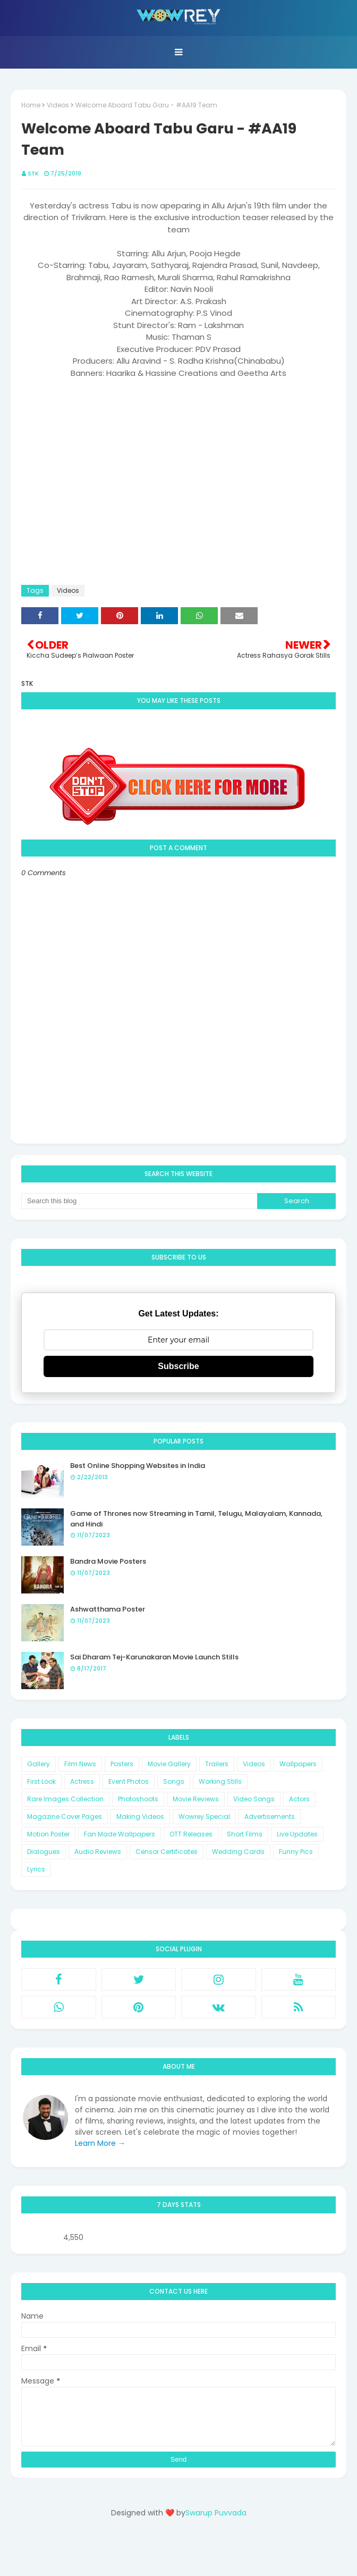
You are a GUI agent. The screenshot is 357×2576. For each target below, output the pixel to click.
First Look (41, 1781)
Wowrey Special (204, 1816)
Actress (82, 1781)
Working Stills (220, 1781)
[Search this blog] (139, 1201)
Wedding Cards (238, 1851)
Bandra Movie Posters (108, 1561)
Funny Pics (296, 1851)
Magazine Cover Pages (64, 1816)
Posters (121, 1763)
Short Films (244, 1834)
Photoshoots (138, 1798)
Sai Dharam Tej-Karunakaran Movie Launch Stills (154, 1657)
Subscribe (178, 1366)
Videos (58, 105)
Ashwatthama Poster (107, 1609)
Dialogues (43, 1851)
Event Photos (128, 1781)
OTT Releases (190, 1834)
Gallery (38, 1763)
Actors (299, 1798)
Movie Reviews (196, 1798)
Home (30, 105)
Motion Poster (48, 1834)
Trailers (216, 1763)
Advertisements (269, 1816)
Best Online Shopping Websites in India (137, 1466)
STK (33, 173)
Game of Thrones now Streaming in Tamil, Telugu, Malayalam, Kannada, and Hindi (196, 1518)
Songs (173, 1781)
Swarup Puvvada (215, 2512)
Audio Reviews (97, 1851)
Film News (80, 1763)
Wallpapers (298, 1763)
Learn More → (100, 2143)
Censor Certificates (166, 1851)
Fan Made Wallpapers (119, 1834)
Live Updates (297, 1834)
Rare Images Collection (65, 1798)
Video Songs (254, 1798)
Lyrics (36, 1869)
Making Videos (140, 1816)
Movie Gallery (169, 1763)
